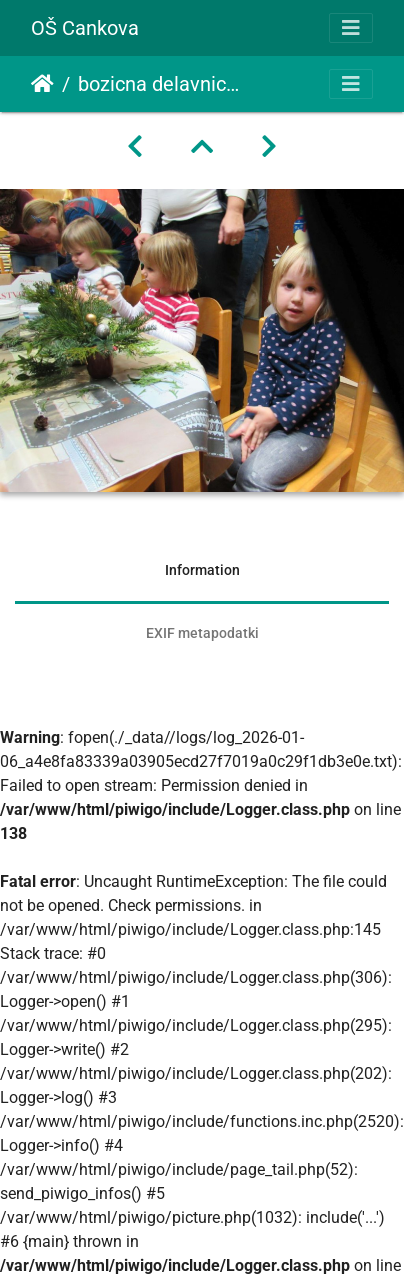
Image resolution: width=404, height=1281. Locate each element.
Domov (42, 84)
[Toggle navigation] (351, 28)
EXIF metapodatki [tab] (202, 633)
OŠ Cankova (85, 28)
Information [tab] (202, 570)
